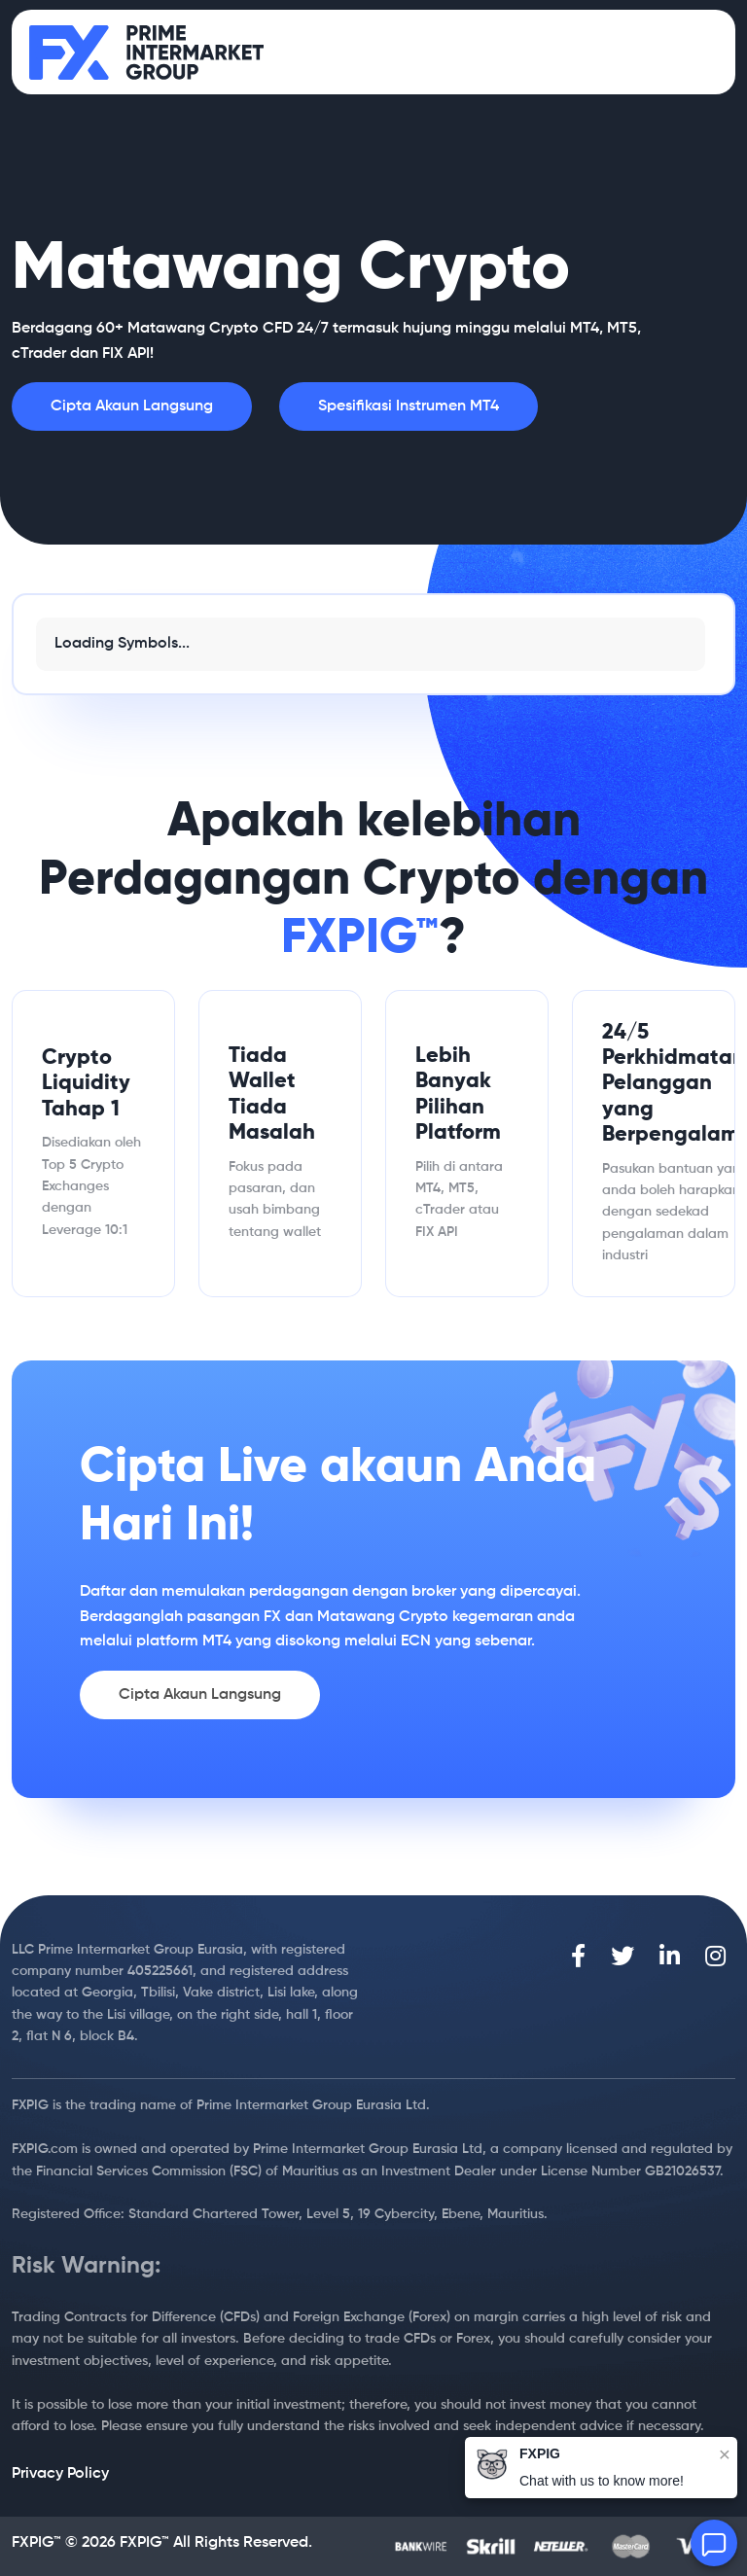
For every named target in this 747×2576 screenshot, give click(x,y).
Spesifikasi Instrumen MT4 (408, 406)
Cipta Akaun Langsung (132, 406)
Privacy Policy (60, 2474)
